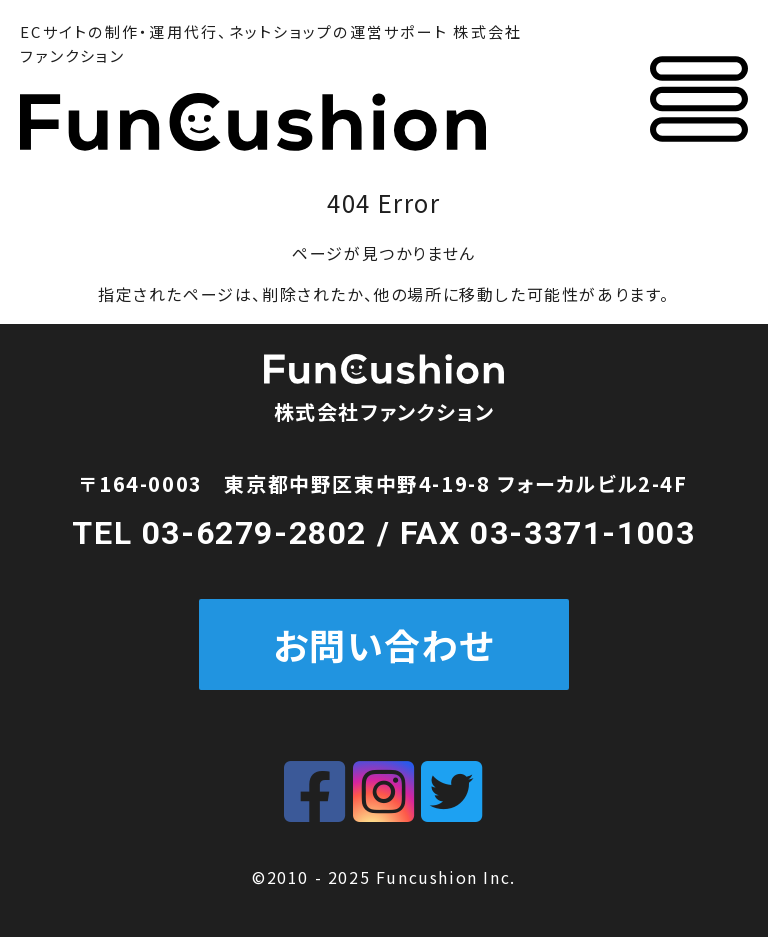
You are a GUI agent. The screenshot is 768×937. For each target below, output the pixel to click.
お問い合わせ (384, 644)
